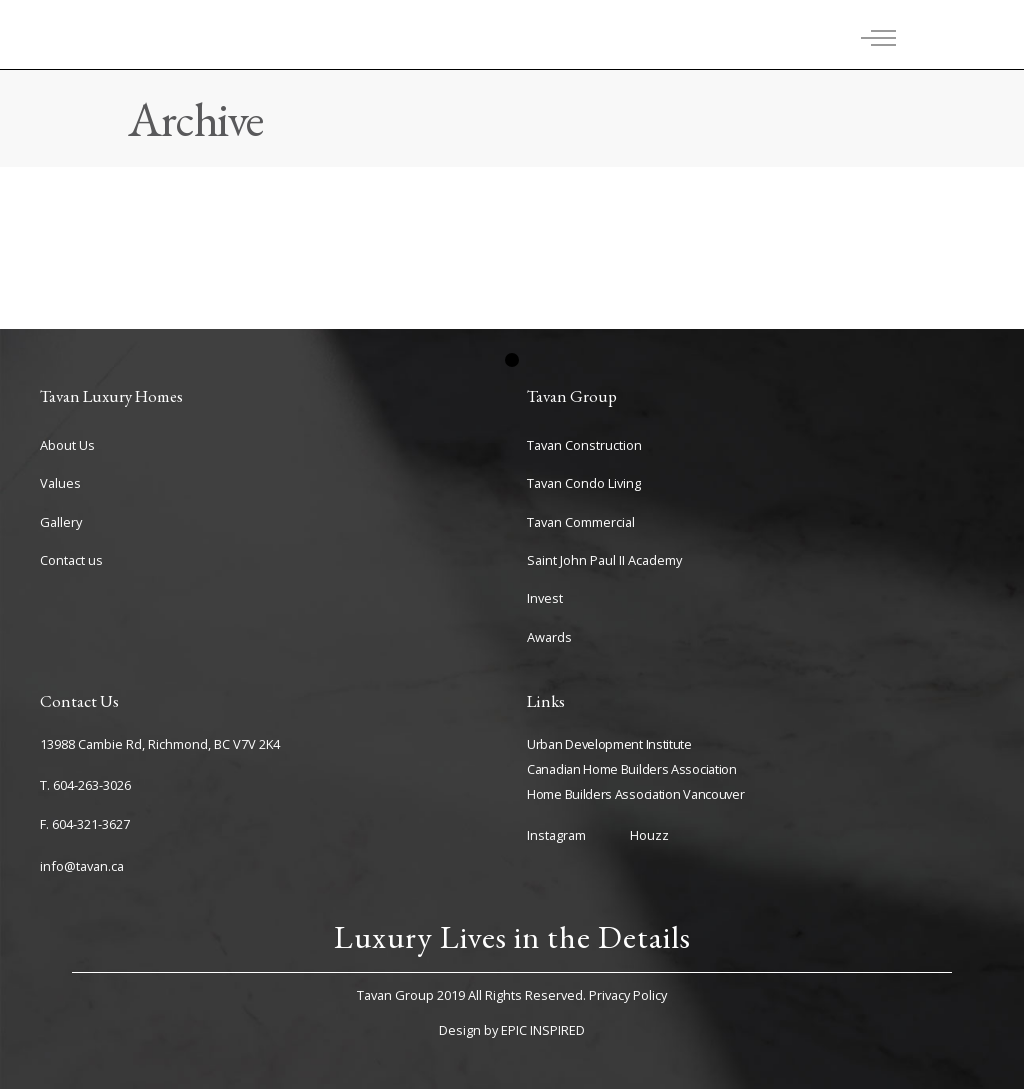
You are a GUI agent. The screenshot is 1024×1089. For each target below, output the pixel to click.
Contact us (71, 560)
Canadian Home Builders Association (632, 769)
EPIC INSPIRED (543, 1030)
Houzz (649, 835)
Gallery (61, 522)
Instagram (556, 835)
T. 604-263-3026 (85, 785)
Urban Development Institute (609, 744)
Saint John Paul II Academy (604, 560)
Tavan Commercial (581, 522)
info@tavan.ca (82, 866)
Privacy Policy (628, 995)
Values (60, 483)
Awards (549, 637)
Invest (545, 598)
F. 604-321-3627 (85, 824)
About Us (67, 445)
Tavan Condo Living (584, 483)
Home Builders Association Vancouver (636, 794)
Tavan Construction (584, 445)
